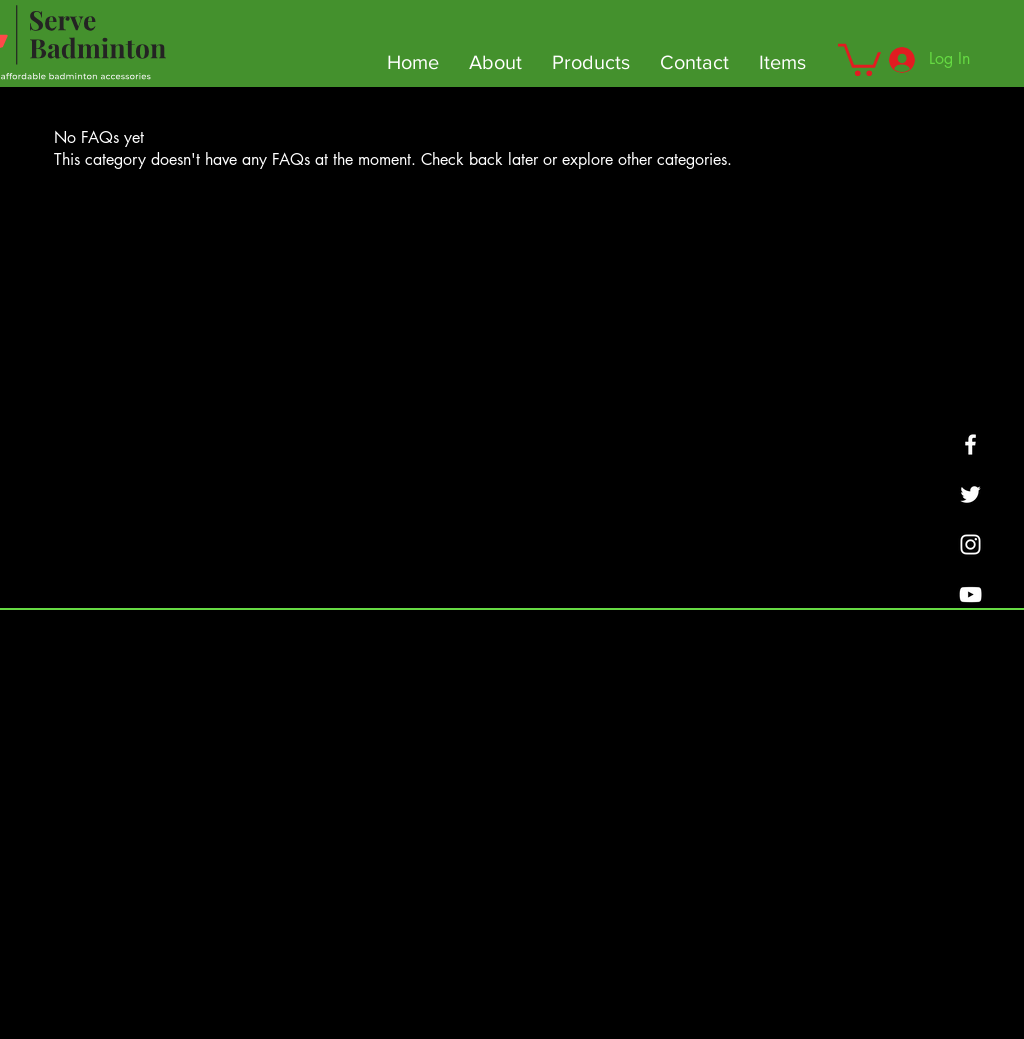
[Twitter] (970, 494)
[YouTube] (970, 594)
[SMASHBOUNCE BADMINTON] (970, 544)
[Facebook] (970, 444)
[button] (859, 58)
